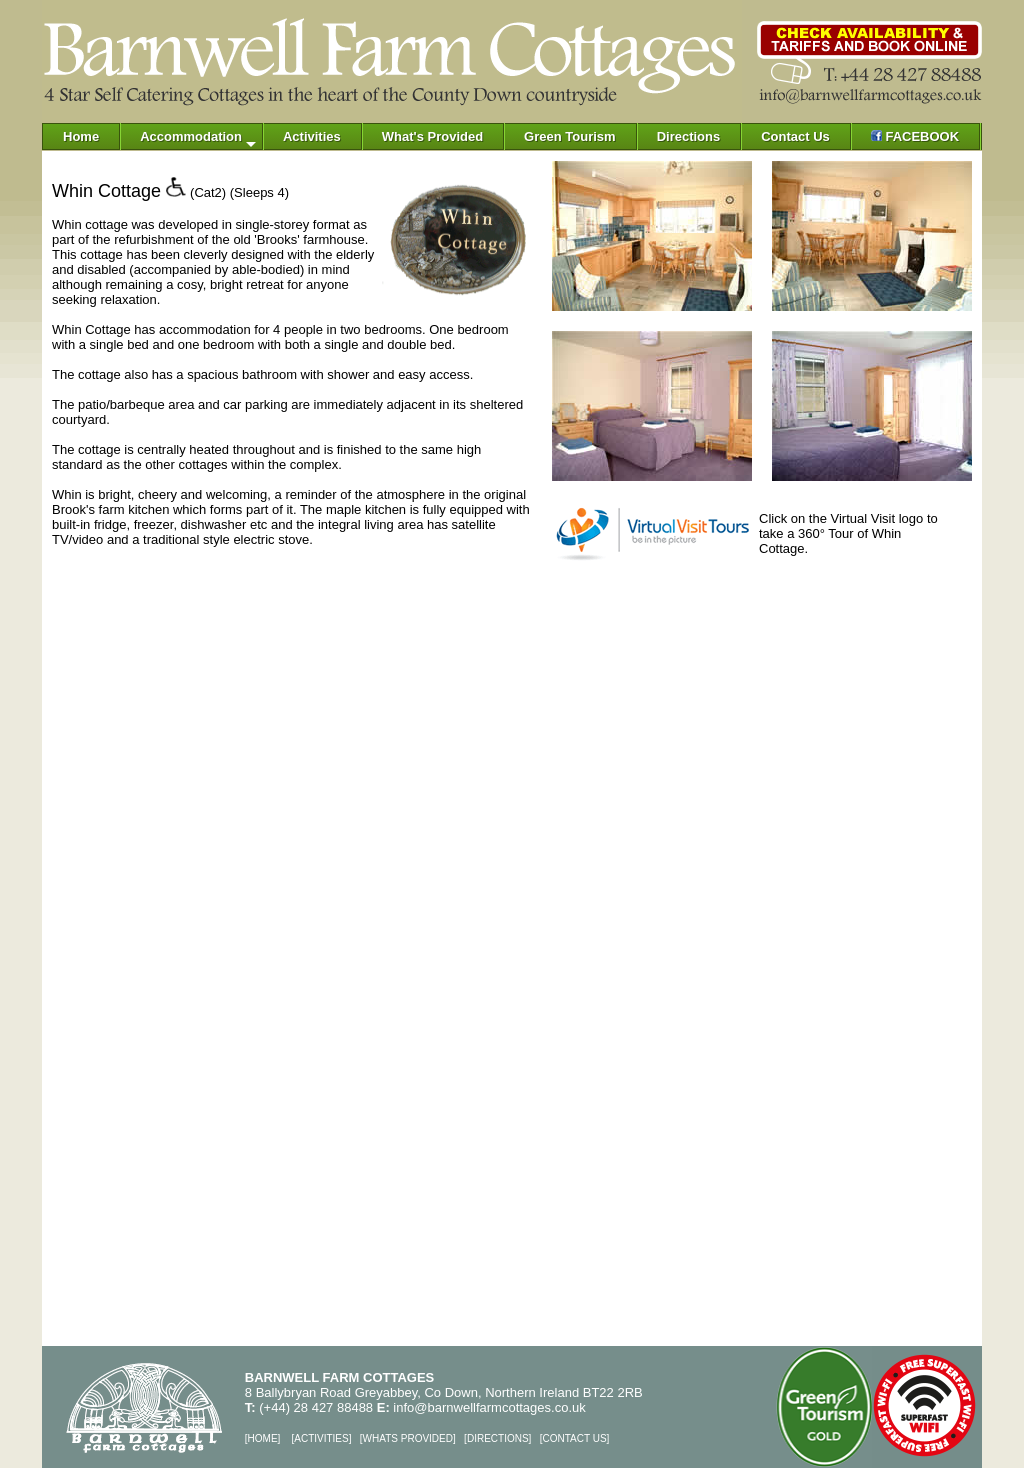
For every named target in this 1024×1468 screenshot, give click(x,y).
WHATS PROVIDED (408, 1438)
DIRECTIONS (498, 1438)
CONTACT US (574, 1438)
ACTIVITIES (321, 1438)
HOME (263, 1438)
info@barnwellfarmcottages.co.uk (489, 1407)
